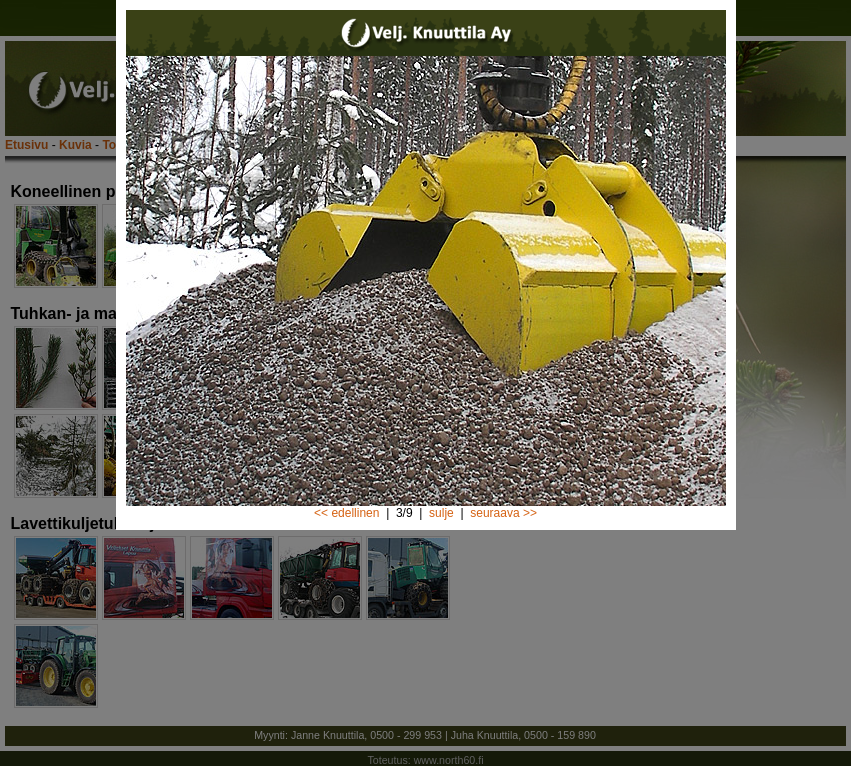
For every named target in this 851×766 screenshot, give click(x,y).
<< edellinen (346, 513)
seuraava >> (503, 513)
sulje (441, 513)
